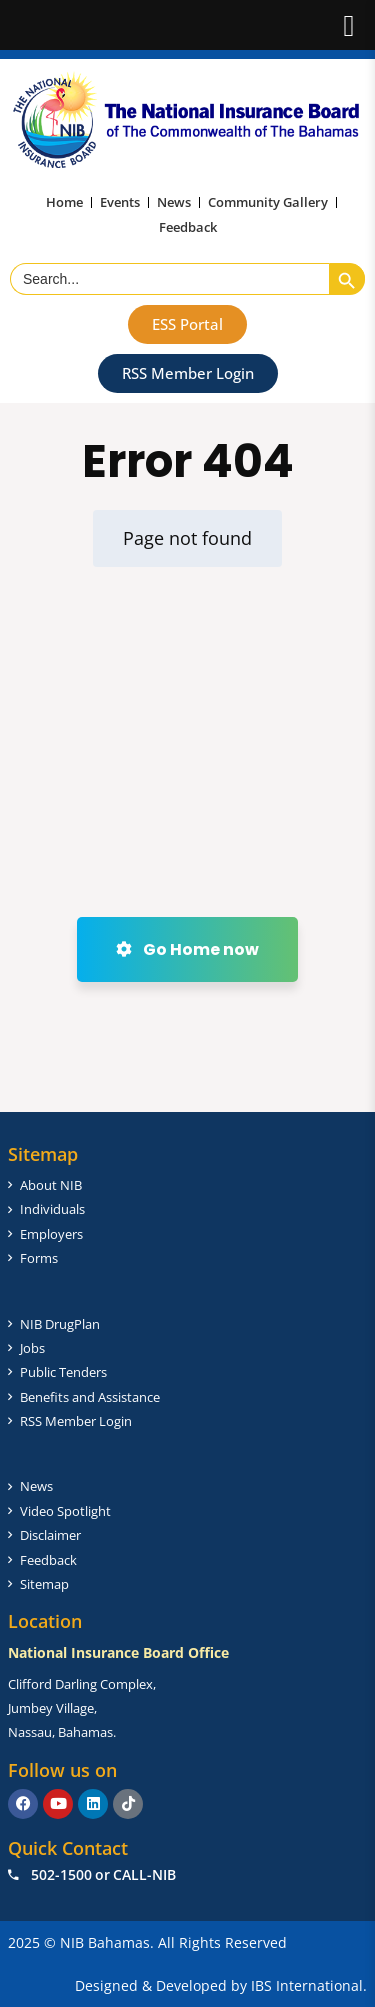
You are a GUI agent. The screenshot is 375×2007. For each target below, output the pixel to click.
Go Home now (187, 949)
